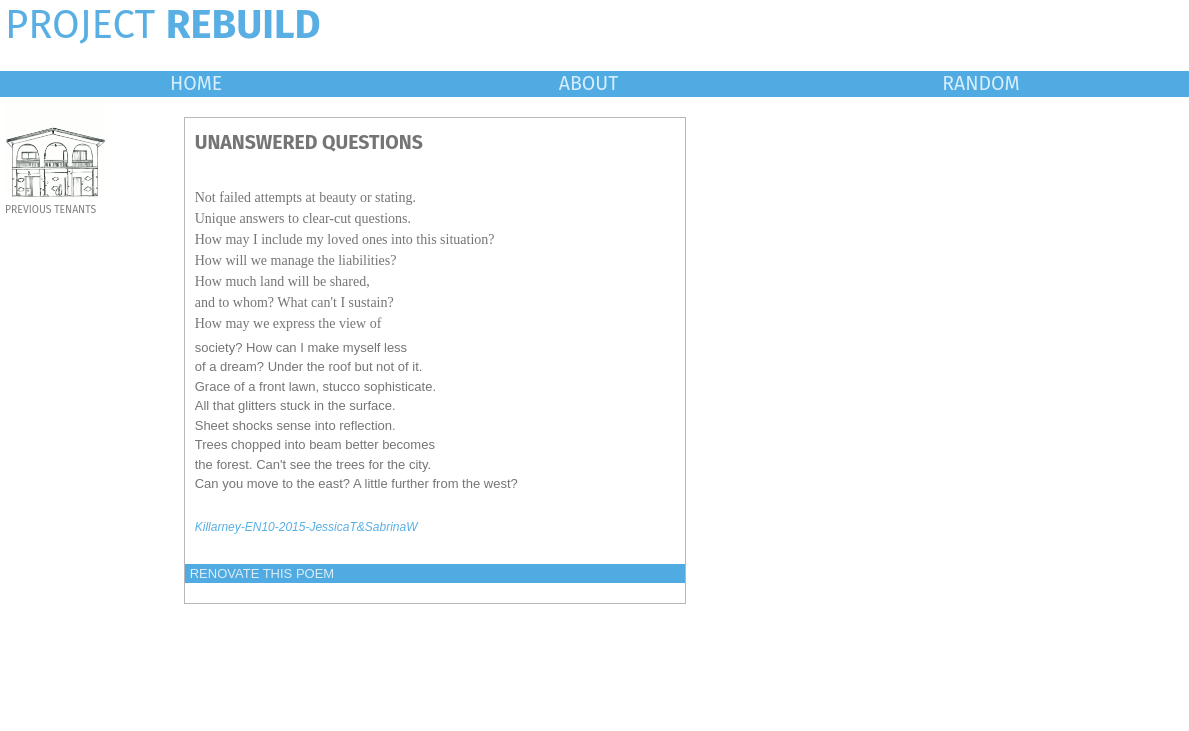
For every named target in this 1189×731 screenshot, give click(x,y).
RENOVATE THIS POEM (262, 573)
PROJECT (163, 25)
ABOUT (589, 83)
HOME (196, 83)
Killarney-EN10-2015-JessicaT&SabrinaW (306, 527)
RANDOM (980, 83)
